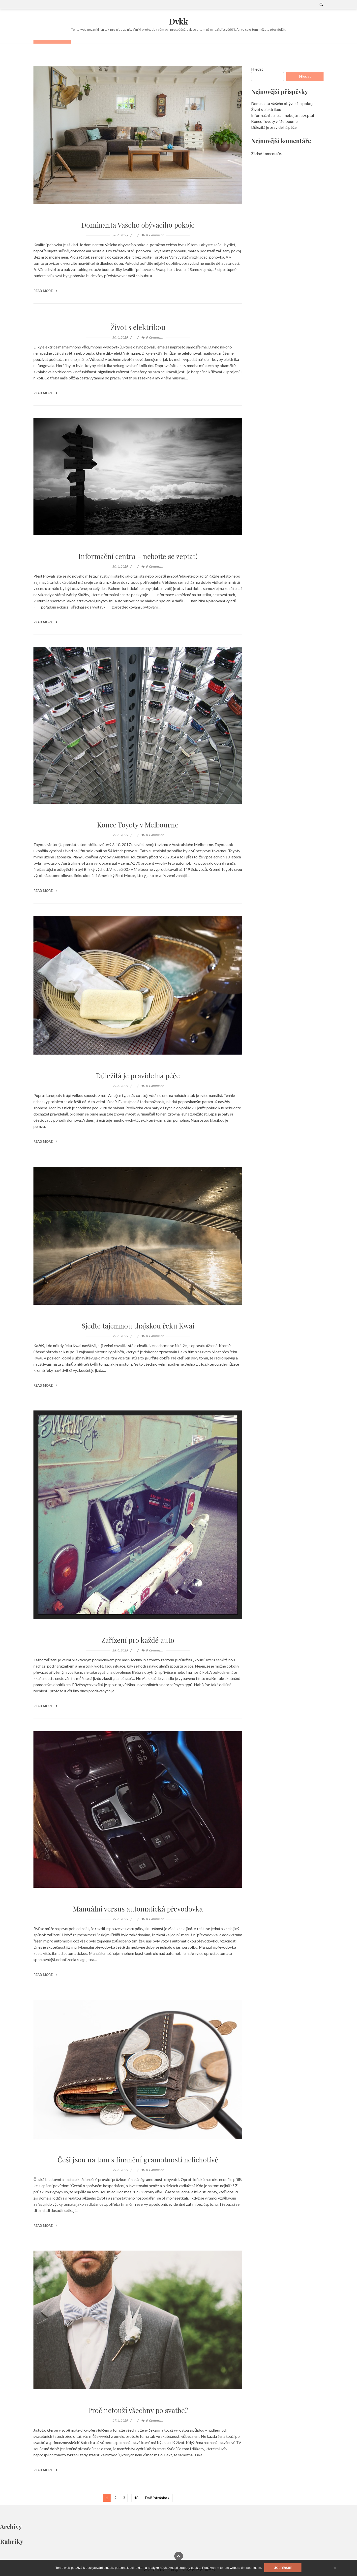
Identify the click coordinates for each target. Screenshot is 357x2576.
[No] (334, 2567)
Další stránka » (157, 2497)
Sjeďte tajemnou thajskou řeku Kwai (138, 1325)
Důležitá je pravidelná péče (138, 1075)
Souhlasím (283, 2567)
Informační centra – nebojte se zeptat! (138, 555)
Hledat (257, 68)
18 (136, 2497)
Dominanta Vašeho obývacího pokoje (138, 224)
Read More (45, 291)
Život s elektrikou (138, 326)
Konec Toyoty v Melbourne (137, 824)
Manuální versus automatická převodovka (138, 1908)
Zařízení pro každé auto (137, 1640)
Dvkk (178, 21)
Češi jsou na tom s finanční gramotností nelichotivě (138, 2159)
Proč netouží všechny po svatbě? (138, 2410)
